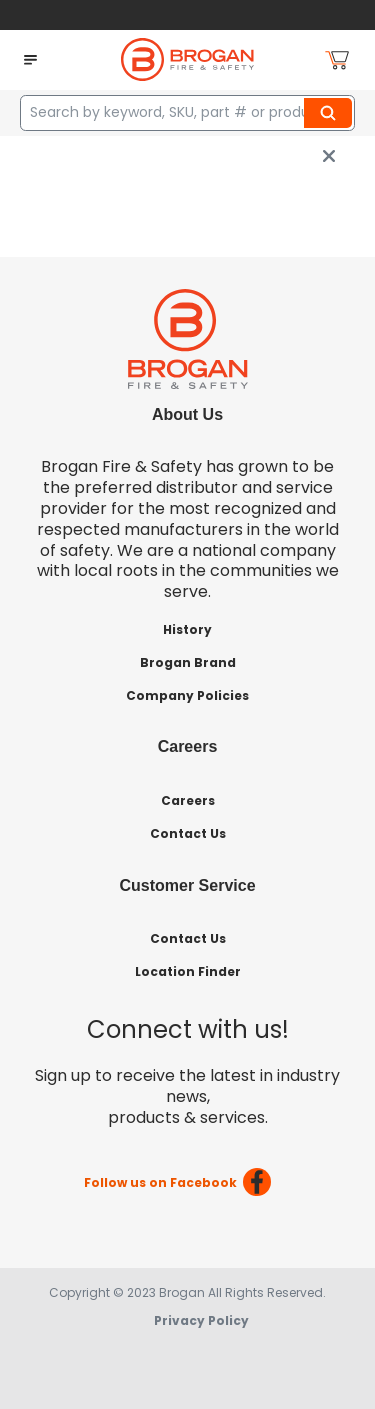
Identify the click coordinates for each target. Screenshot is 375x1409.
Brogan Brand (188, 662)
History (187, 629)
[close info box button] (329, 156)
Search (331, 113)
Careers (188, 800)
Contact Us (188, 833)
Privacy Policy (201, 1320)
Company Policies (187, 695)
